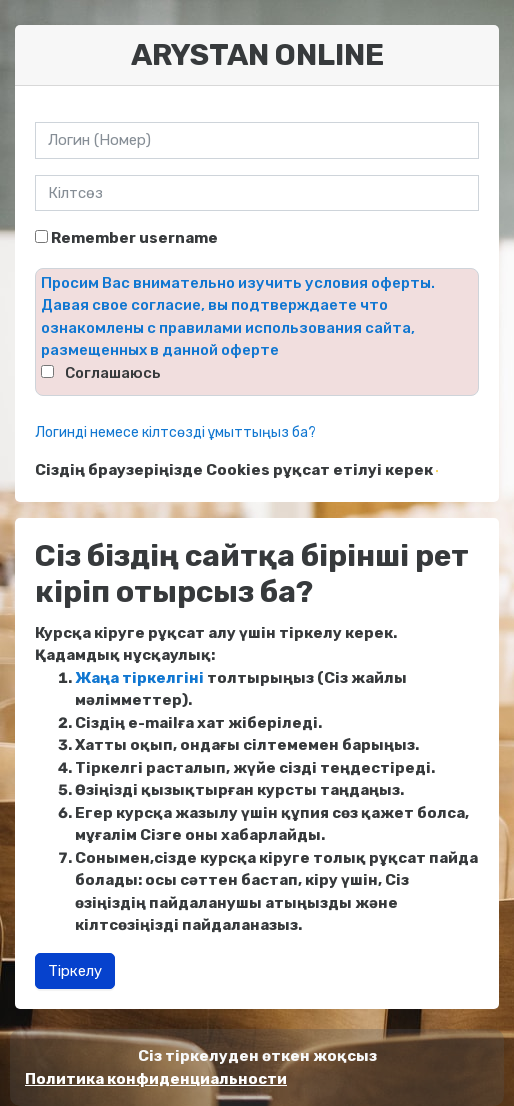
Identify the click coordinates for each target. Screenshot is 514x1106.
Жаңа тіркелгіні (139, 678)
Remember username (134, 238)
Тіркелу (75, 971)
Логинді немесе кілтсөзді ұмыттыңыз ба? (175, 432)
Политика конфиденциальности (156, 1079)
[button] (437, 471)
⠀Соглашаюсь (107, 373)
